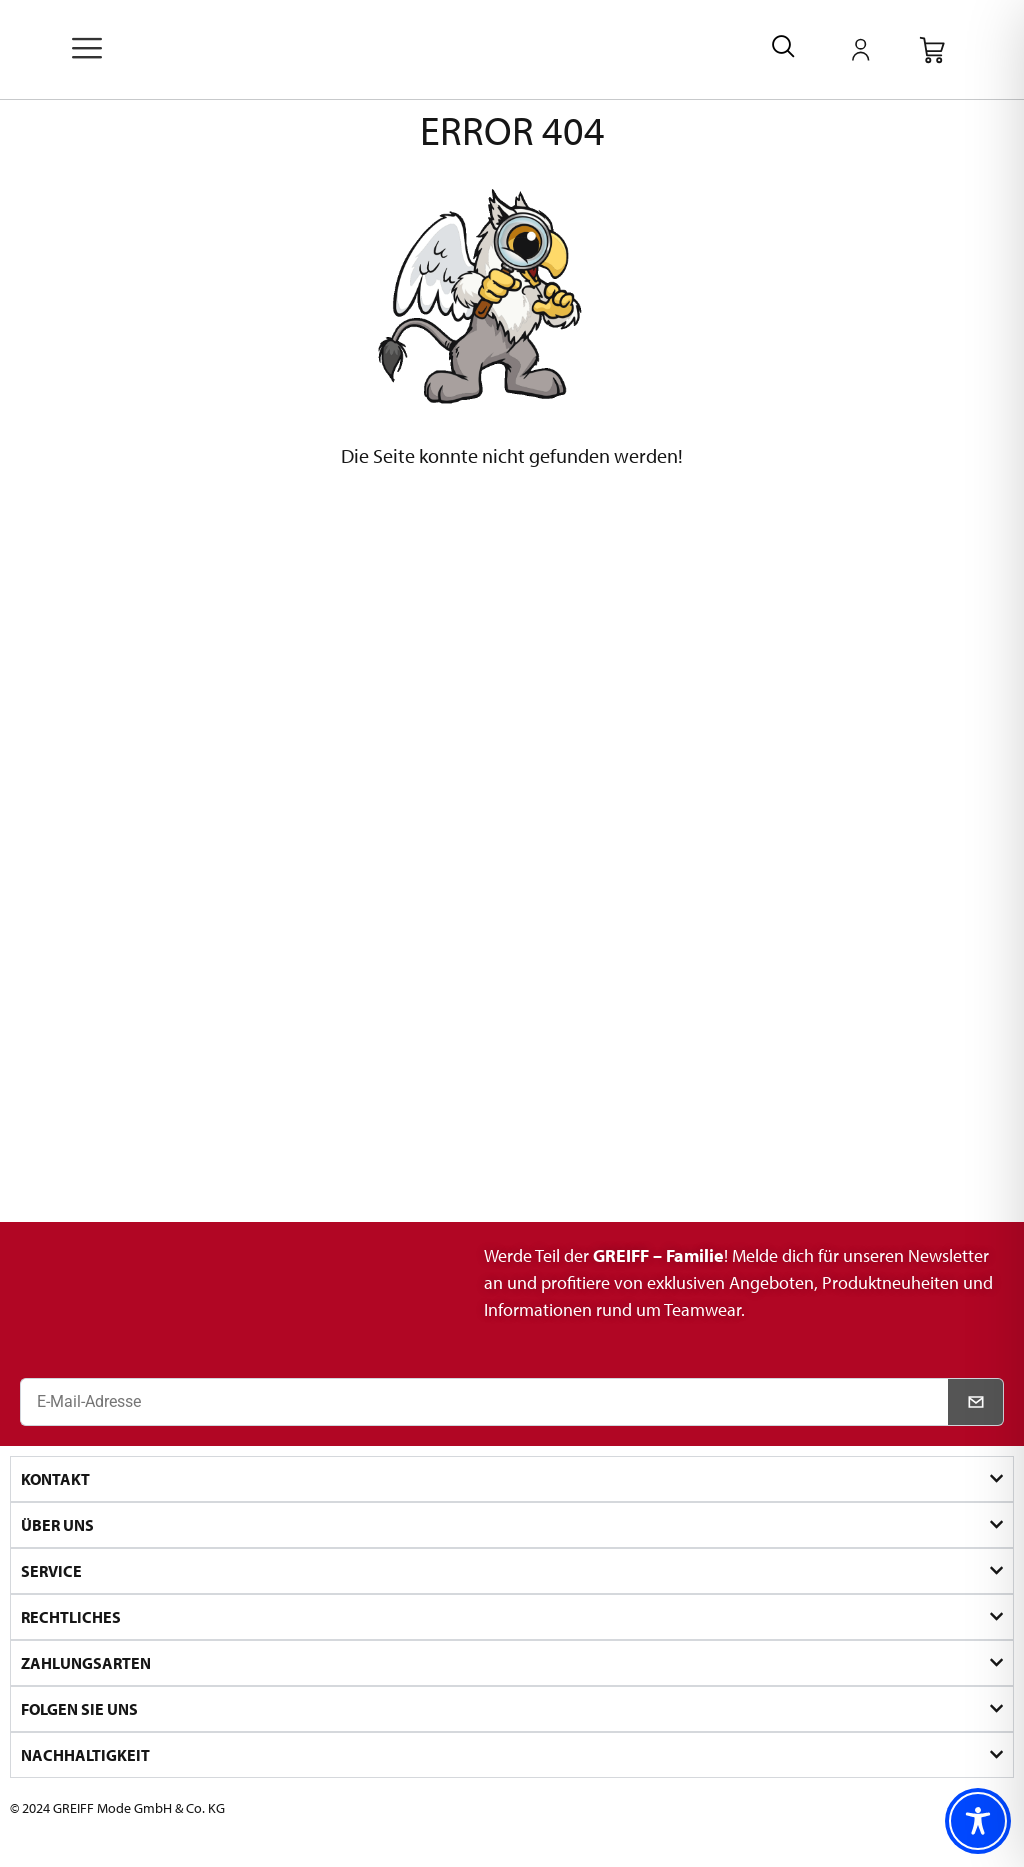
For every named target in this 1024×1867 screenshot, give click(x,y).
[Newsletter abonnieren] (976, 1402)
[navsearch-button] (783, 49)
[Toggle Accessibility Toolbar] (978, 1821)
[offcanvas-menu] (87, 50)
